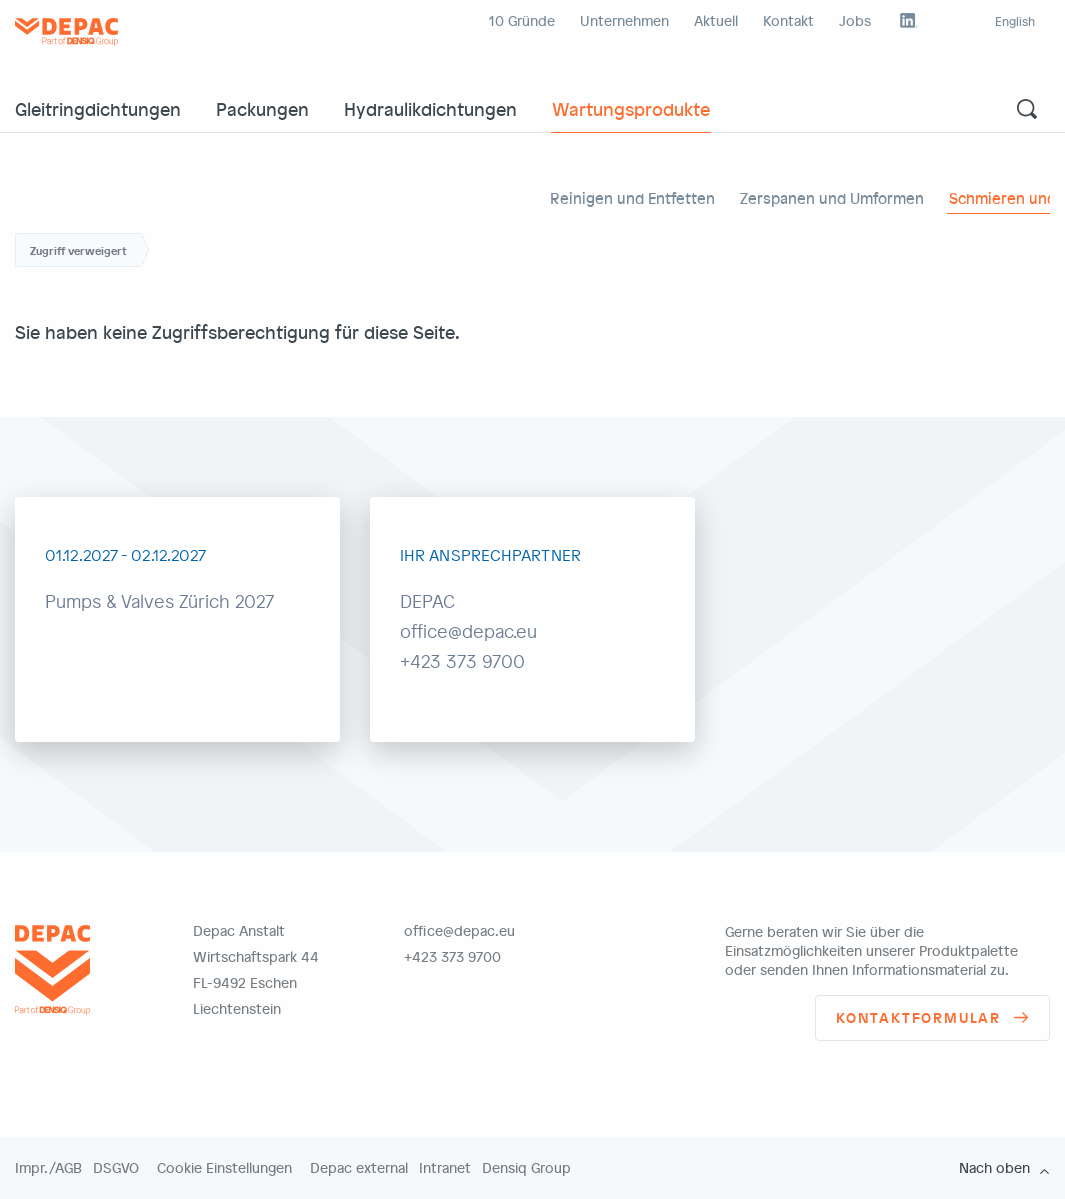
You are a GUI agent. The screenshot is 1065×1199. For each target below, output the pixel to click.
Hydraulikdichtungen (430, 108)
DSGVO (116, 1168)
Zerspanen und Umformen (832, 198)
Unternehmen (624, 20)
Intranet (445, 1168)
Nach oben (994, 1168)
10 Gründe (522, 20)
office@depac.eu (459, 930)
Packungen (262, 108)
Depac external (359, 1168)
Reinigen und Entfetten (632, 198)
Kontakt (788, 20)
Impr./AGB (48, 1168)
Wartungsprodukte (631, 108)
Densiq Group (526, 1168)
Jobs (855, 20)
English (1015, 21)
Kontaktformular (918, 1017)
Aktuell (716, 20)
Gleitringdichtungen (98, 108)
